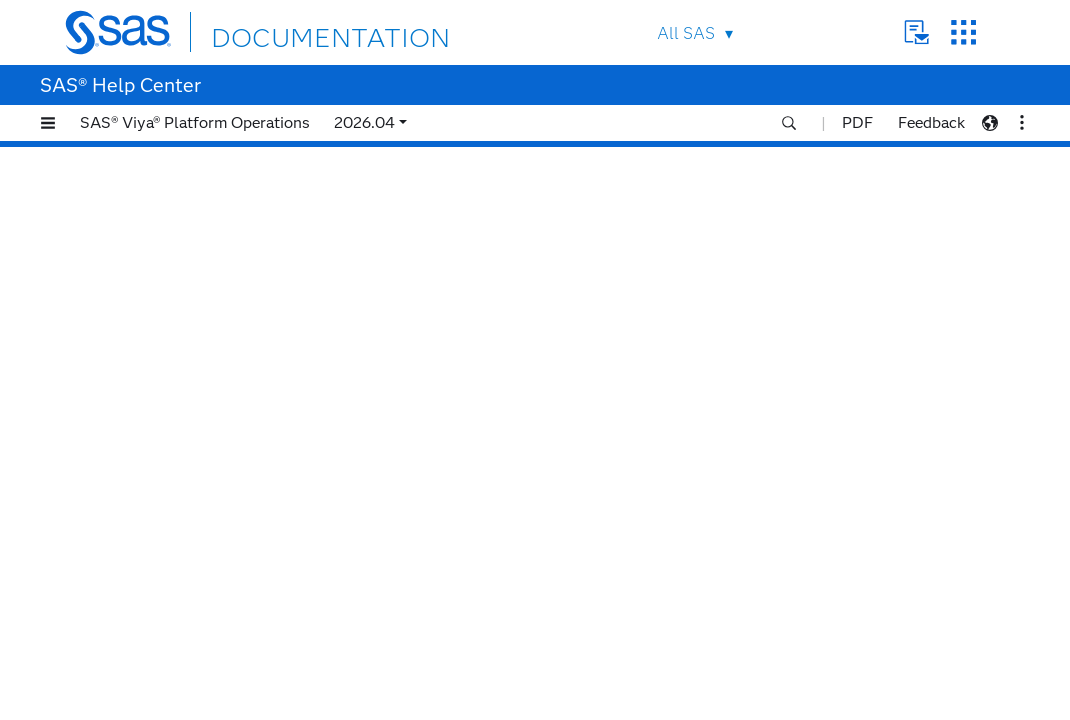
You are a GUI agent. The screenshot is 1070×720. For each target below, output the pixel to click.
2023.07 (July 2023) (144, 195)
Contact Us (916, 32)
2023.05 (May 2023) (145, 245)
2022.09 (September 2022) (167, 445)
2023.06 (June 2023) (146, 220)
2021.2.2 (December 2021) (167, 670)
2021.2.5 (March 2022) (154, 595)
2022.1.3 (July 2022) (146, 495)
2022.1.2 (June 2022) (148, 520)
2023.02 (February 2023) (161, 320)
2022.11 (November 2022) (165, 395)
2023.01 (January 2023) (157, 345)
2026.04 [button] (364, 122)
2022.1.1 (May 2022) (147, 545)
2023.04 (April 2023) (147, 270)
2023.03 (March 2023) (152, 295)
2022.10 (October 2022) (160, 420)
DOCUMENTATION (284, 31)
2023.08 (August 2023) (155, 170)
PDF (857, 122)
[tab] (187, 420)
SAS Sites (963, 32)
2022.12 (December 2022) (165, 370)
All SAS (686, 33)
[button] (48, 123)
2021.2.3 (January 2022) (159, 645)
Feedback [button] (931, 122)
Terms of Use (695, 704)
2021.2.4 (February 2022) (163, 620)
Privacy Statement (595, 704)
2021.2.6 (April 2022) (149, 570)
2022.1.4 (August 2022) (157, 470)
